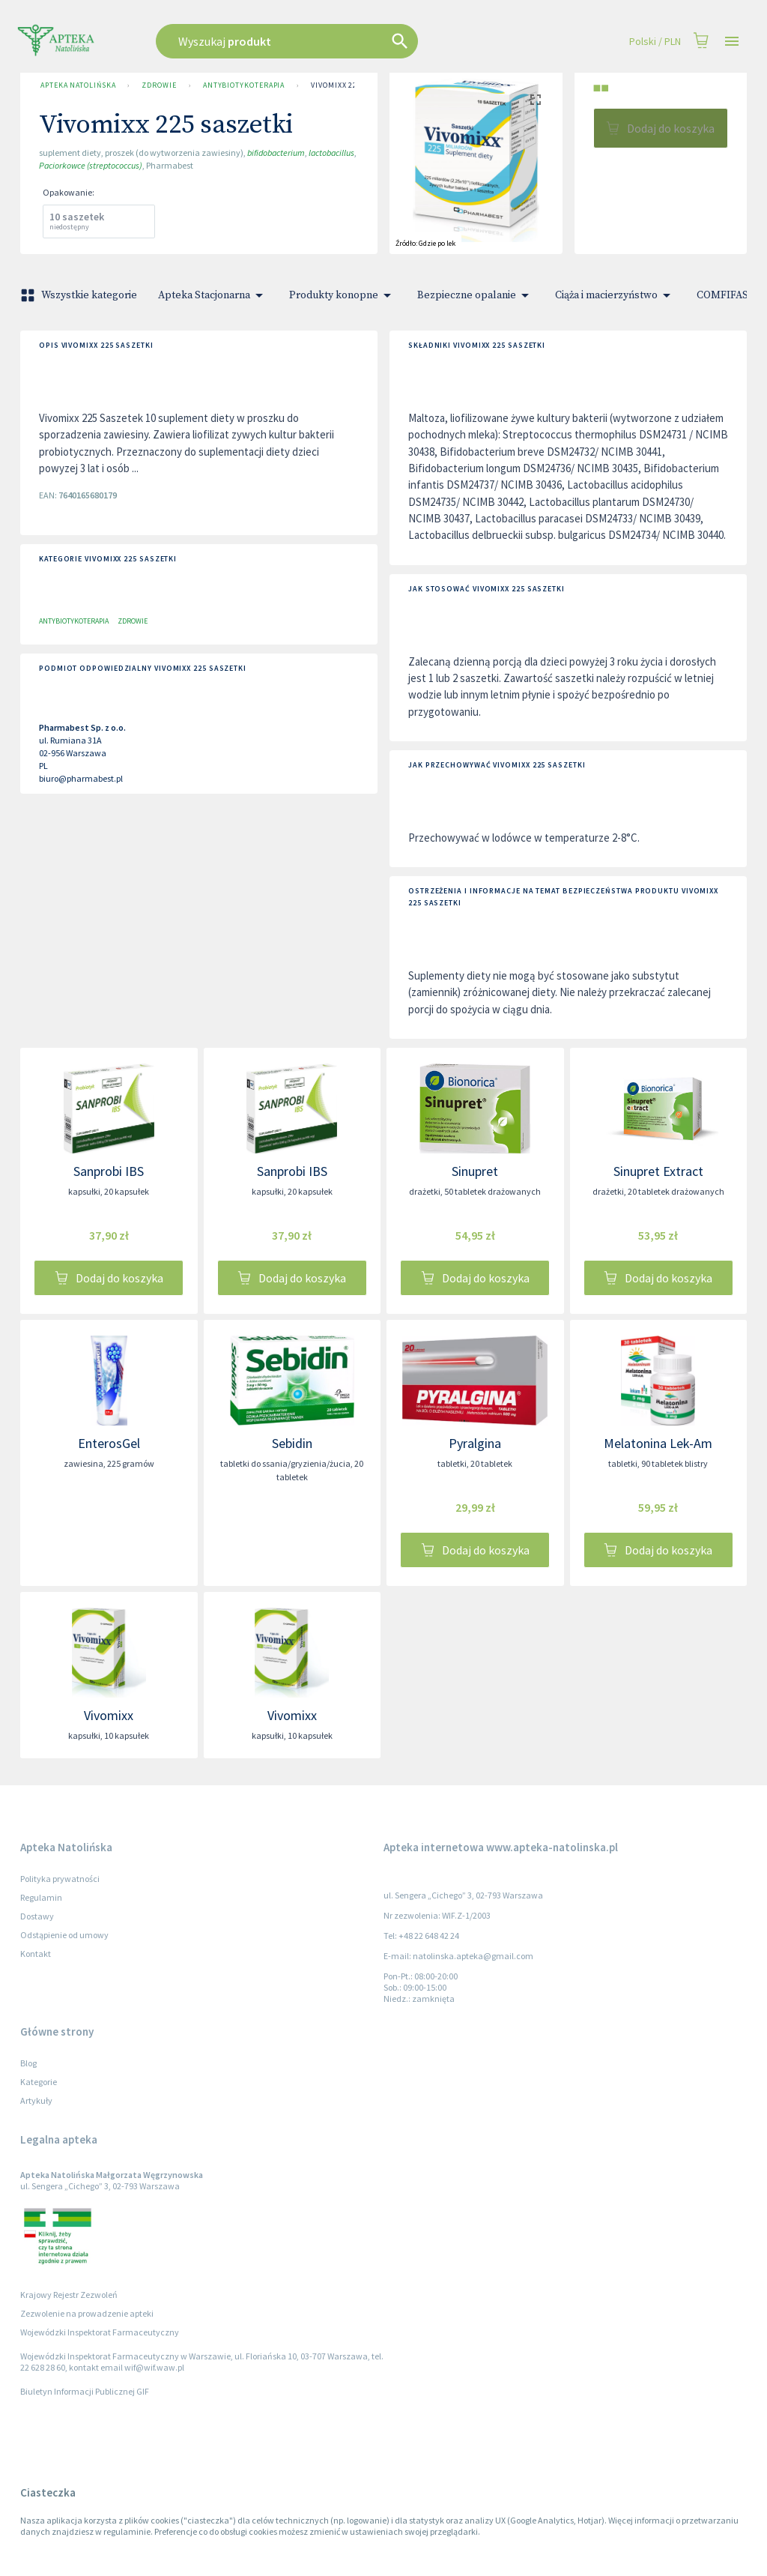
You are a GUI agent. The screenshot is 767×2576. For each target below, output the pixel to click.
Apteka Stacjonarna (213, 295)
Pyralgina (475, 1443)
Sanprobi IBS (108, 1171)
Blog (28, 2063)
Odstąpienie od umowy (64, 1934)
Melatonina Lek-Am (658, 1443)
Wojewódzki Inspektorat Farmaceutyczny (99, 2332)
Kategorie (38, 2081)
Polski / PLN (655, 41)
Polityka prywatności (60, 1878)
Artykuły (36, 2100)
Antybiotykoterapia (244, 85)
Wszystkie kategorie (80, 295)
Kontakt (35, 1953)
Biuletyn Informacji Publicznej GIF (84, 2391)
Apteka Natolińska (77, 85)
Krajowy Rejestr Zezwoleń (69, 2294)
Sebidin (292, 1443)
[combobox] (325, 41)
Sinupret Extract (658, 1171)
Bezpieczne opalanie (475, 295)
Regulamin (41, 1897)
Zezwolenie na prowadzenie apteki (87, 2313)
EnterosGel (109, 1443)
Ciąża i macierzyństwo (615, 295)
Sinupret (475, 1171)
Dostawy (37, 1916)
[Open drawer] (732, 41)
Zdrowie (159, 85)
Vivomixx (108, 1715)
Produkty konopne (342, 295)
